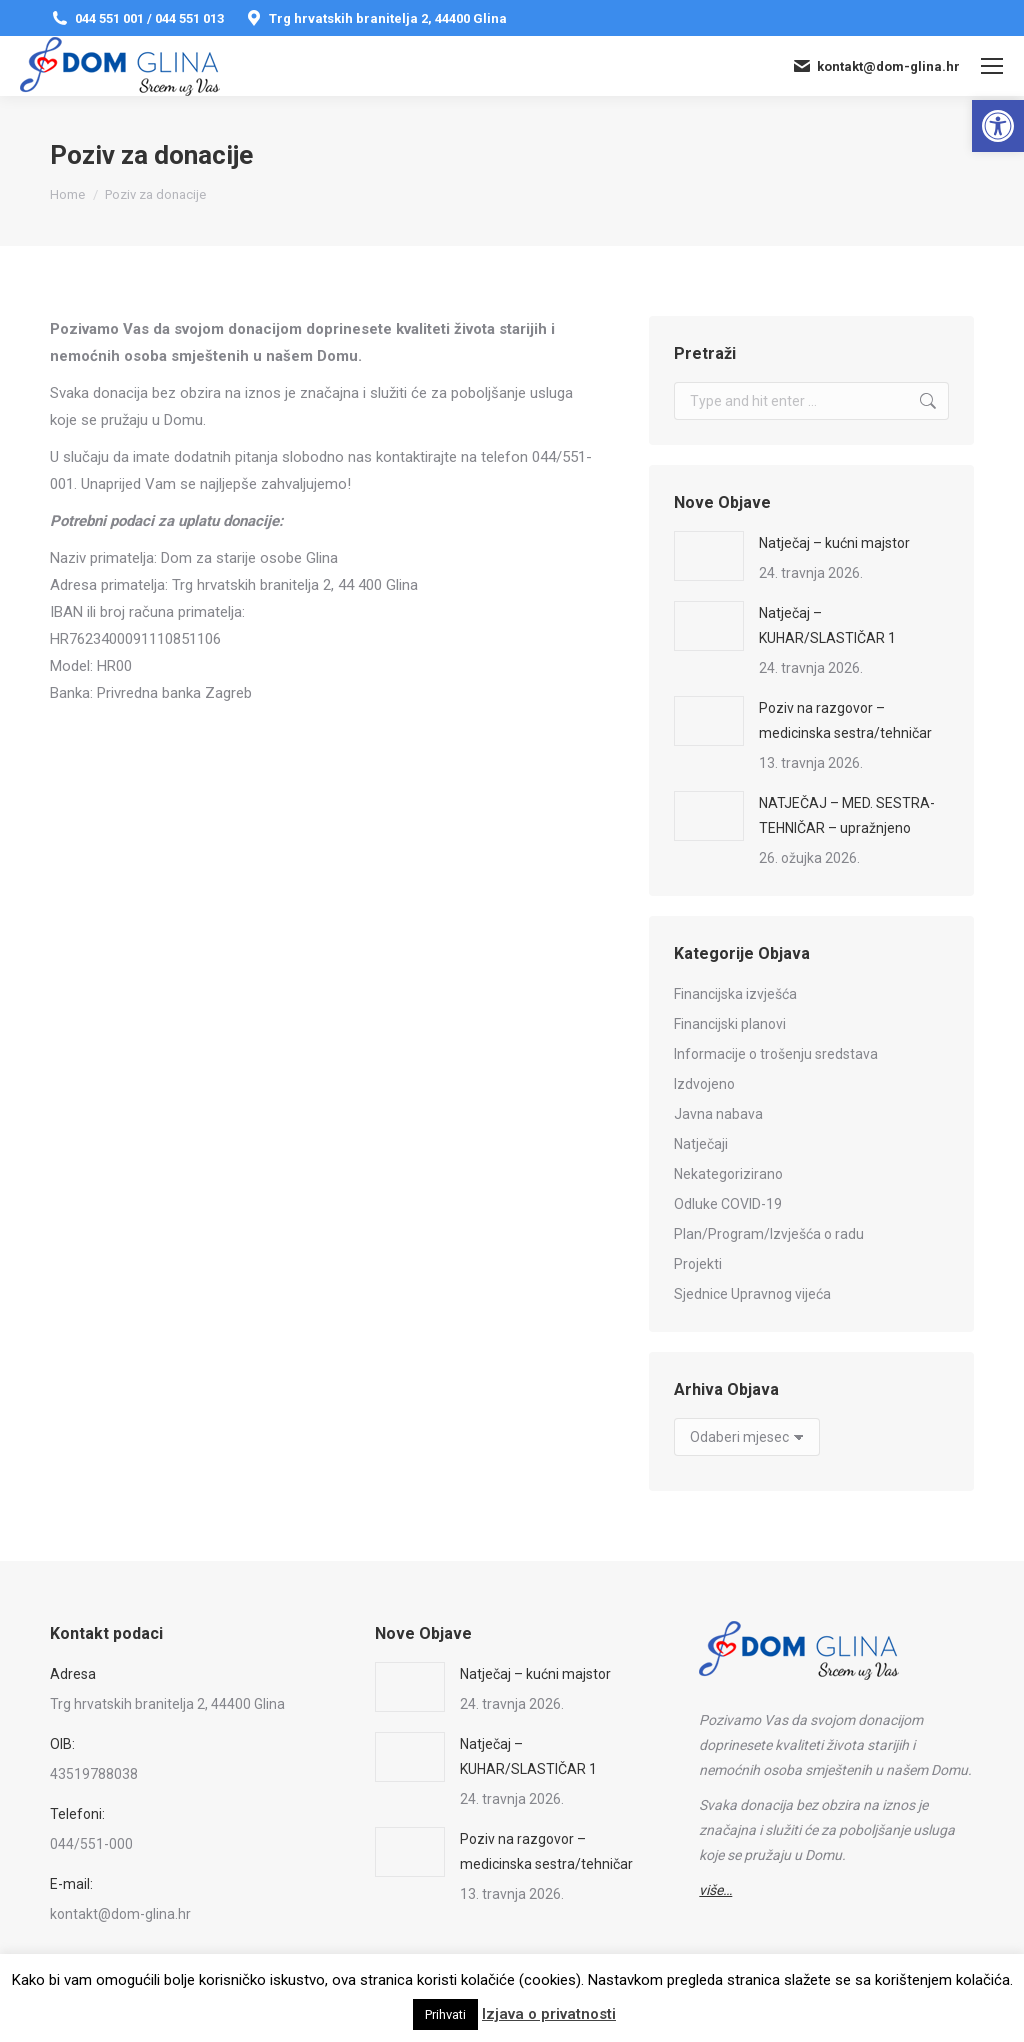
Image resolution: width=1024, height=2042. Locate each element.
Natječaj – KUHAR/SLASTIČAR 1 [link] (827, 625)
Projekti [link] (698, 1264)
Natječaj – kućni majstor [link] (834, 543)
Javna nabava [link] (718, 1114)
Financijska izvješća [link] (735, 994)
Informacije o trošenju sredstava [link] (776, 1054)
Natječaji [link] (701, 1144)
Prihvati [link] (445, 2014)
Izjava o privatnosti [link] (549, 2014)
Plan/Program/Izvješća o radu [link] (769, 1234)
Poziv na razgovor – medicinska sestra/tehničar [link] (845, 720)
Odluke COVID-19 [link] (728, 1204)
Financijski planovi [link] (730, 1024)
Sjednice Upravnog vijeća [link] (752, 1294)
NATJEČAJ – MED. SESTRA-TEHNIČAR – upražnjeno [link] (847, 815)
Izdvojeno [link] (704, 1084)
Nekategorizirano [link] (728, 1174)
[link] (998, 126)
